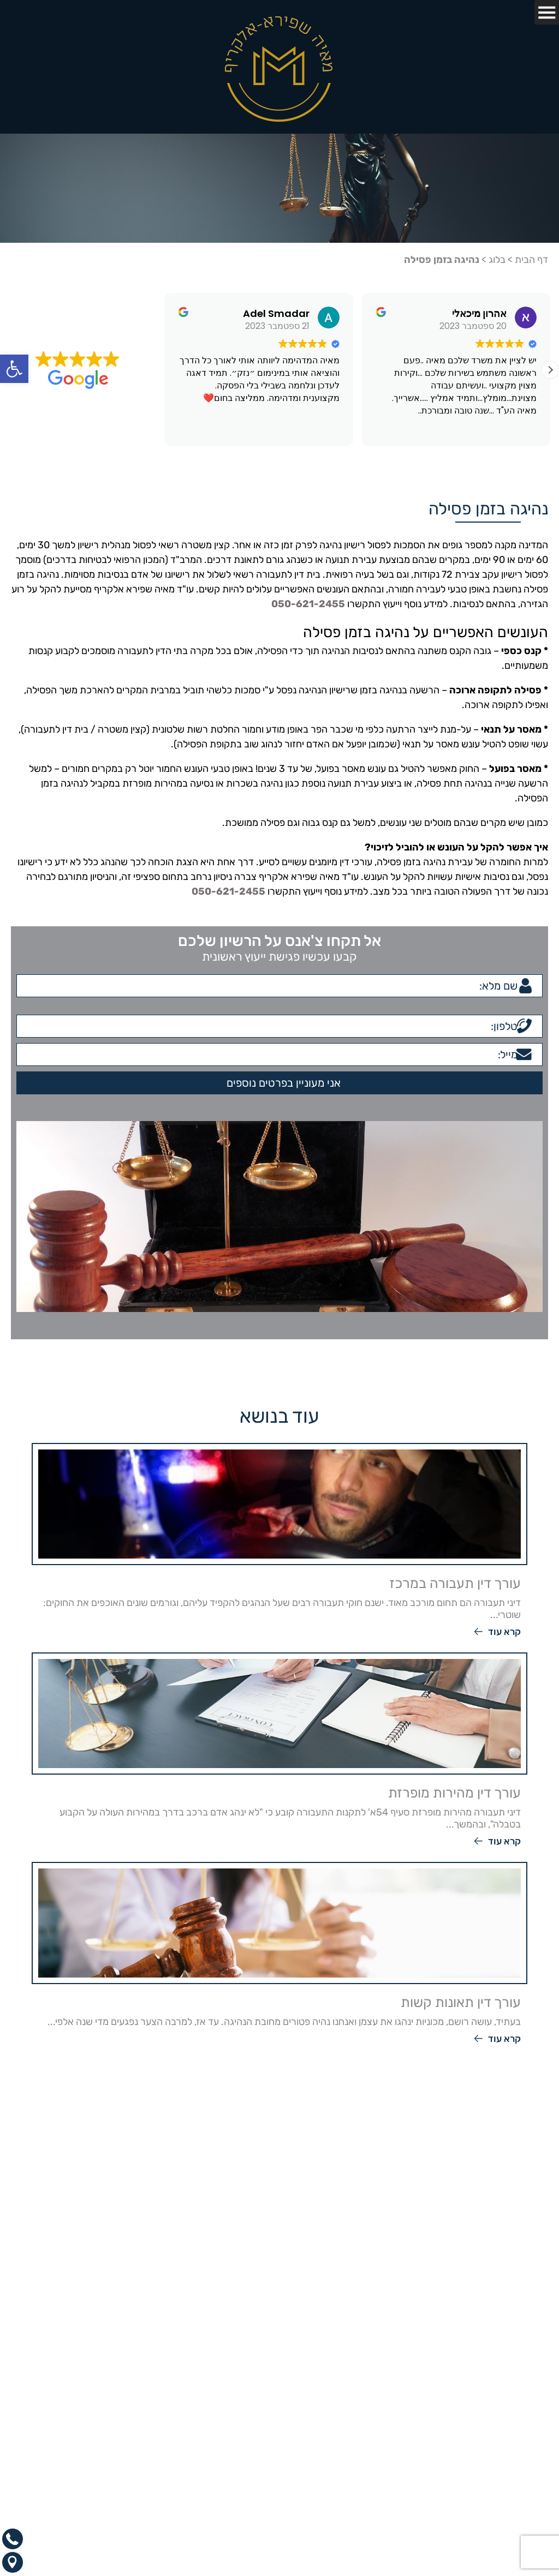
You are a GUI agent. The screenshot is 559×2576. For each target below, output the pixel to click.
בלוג (497, 260)
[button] (14, 369)
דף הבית (531, 260)
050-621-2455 (308, 604)
